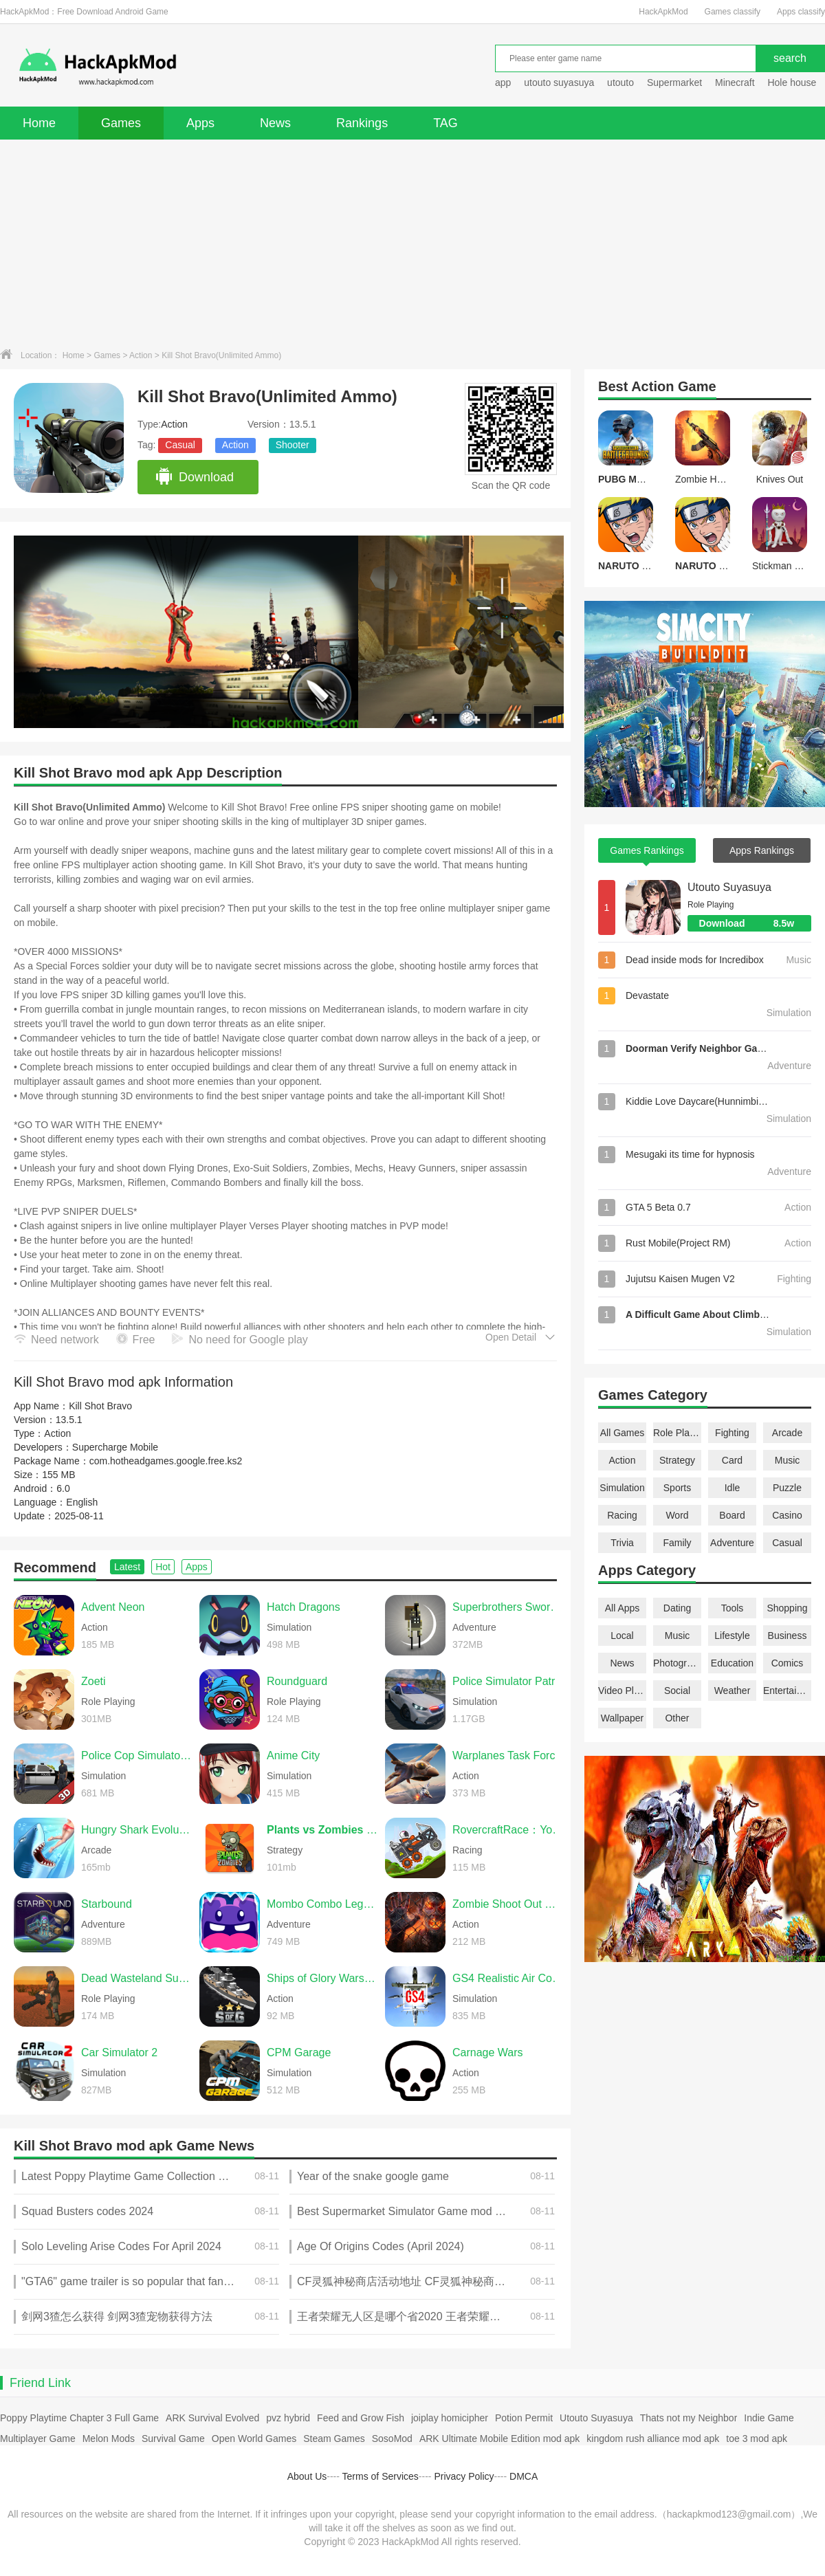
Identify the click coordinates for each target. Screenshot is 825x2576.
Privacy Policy (464, 2476)
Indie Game (768, 2417)
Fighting (732, 1432)
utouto (620, 82)
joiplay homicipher (449, 2417)
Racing (622, 1515)
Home (39, 123)
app (503, 82)
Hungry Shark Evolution (136, 1830)
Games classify (732, 11)
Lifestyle (731, 1635)
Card (732, 1460)
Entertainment (787, 1690)
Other (677, 1718)
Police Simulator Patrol (508, 1681)
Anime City (293, 1755)
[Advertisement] (412, 242)
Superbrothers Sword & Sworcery (508, 1607)
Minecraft (735, 82)
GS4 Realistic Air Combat (508, 1978)
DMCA (523, 2476)
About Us (307, 2476)
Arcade (787, 1432)
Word (677, 1515)
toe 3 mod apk (756, 2438)
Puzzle (787, 1487)
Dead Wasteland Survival (136, 1978)
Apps (200, 123)
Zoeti (93, 1681)
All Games (622, 1432)
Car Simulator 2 (119, 2052)
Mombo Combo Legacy (322, 1904)
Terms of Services (380, 2476)
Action (140, 355)
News (275, 123)
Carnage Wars (487, 2052)
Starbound (106, 1904)
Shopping (787, 1608)
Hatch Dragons (303, 1607)
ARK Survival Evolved (212, 2417)
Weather (732, 1690)
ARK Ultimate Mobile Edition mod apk (499, 2438)
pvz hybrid (288, 2417)
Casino (787, 1515)
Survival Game (173, 2438)
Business (787, 1635)
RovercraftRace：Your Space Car (508, 1830)
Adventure (732, 1542)
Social (677, 1690)
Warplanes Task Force (506, 1755)
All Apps (622, 1608)
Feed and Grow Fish (360, 2417)
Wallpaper (622, 1718)
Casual (180, 444)
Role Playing (677, 1432)
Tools (732, 1608)
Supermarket (674, 82)
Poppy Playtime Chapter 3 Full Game (79, 2417)
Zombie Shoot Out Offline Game (508, 1904)
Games (121, 123)
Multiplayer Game (38, 2438)
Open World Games (254, 2438)
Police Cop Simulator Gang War (136, 1755)
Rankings (362, 123)
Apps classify (801, 11)
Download (194, 477)
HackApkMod (663, 11)
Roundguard (297, 1681)
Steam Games (333, 2438)
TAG (445, 123)
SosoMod (392, 2438)
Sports (677, 1487)
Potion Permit (524, 2417)
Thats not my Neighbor (689, 2417)
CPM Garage (299, 2052)
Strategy (677, 1460)
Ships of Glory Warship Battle (322, 1978)
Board (732, 1515)
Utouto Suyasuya (729, 887)
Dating (677, 1608)
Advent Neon (113, 1607)
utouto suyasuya (559, 82)
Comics (787, 1663)
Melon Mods (108, 2438)
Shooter (292, 444)
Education (732, 1663)
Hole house (793, 82)
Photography (677, 1663)
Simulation (622, 1487)
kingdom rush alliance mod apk (652, 2438)
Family (677, 1542)
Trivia (622, 1542)
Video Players (622, 1690)
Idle (732, 1487)
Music (787, 1460)
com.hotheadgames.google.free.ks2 (166, 1460)
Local (621, 1635)
